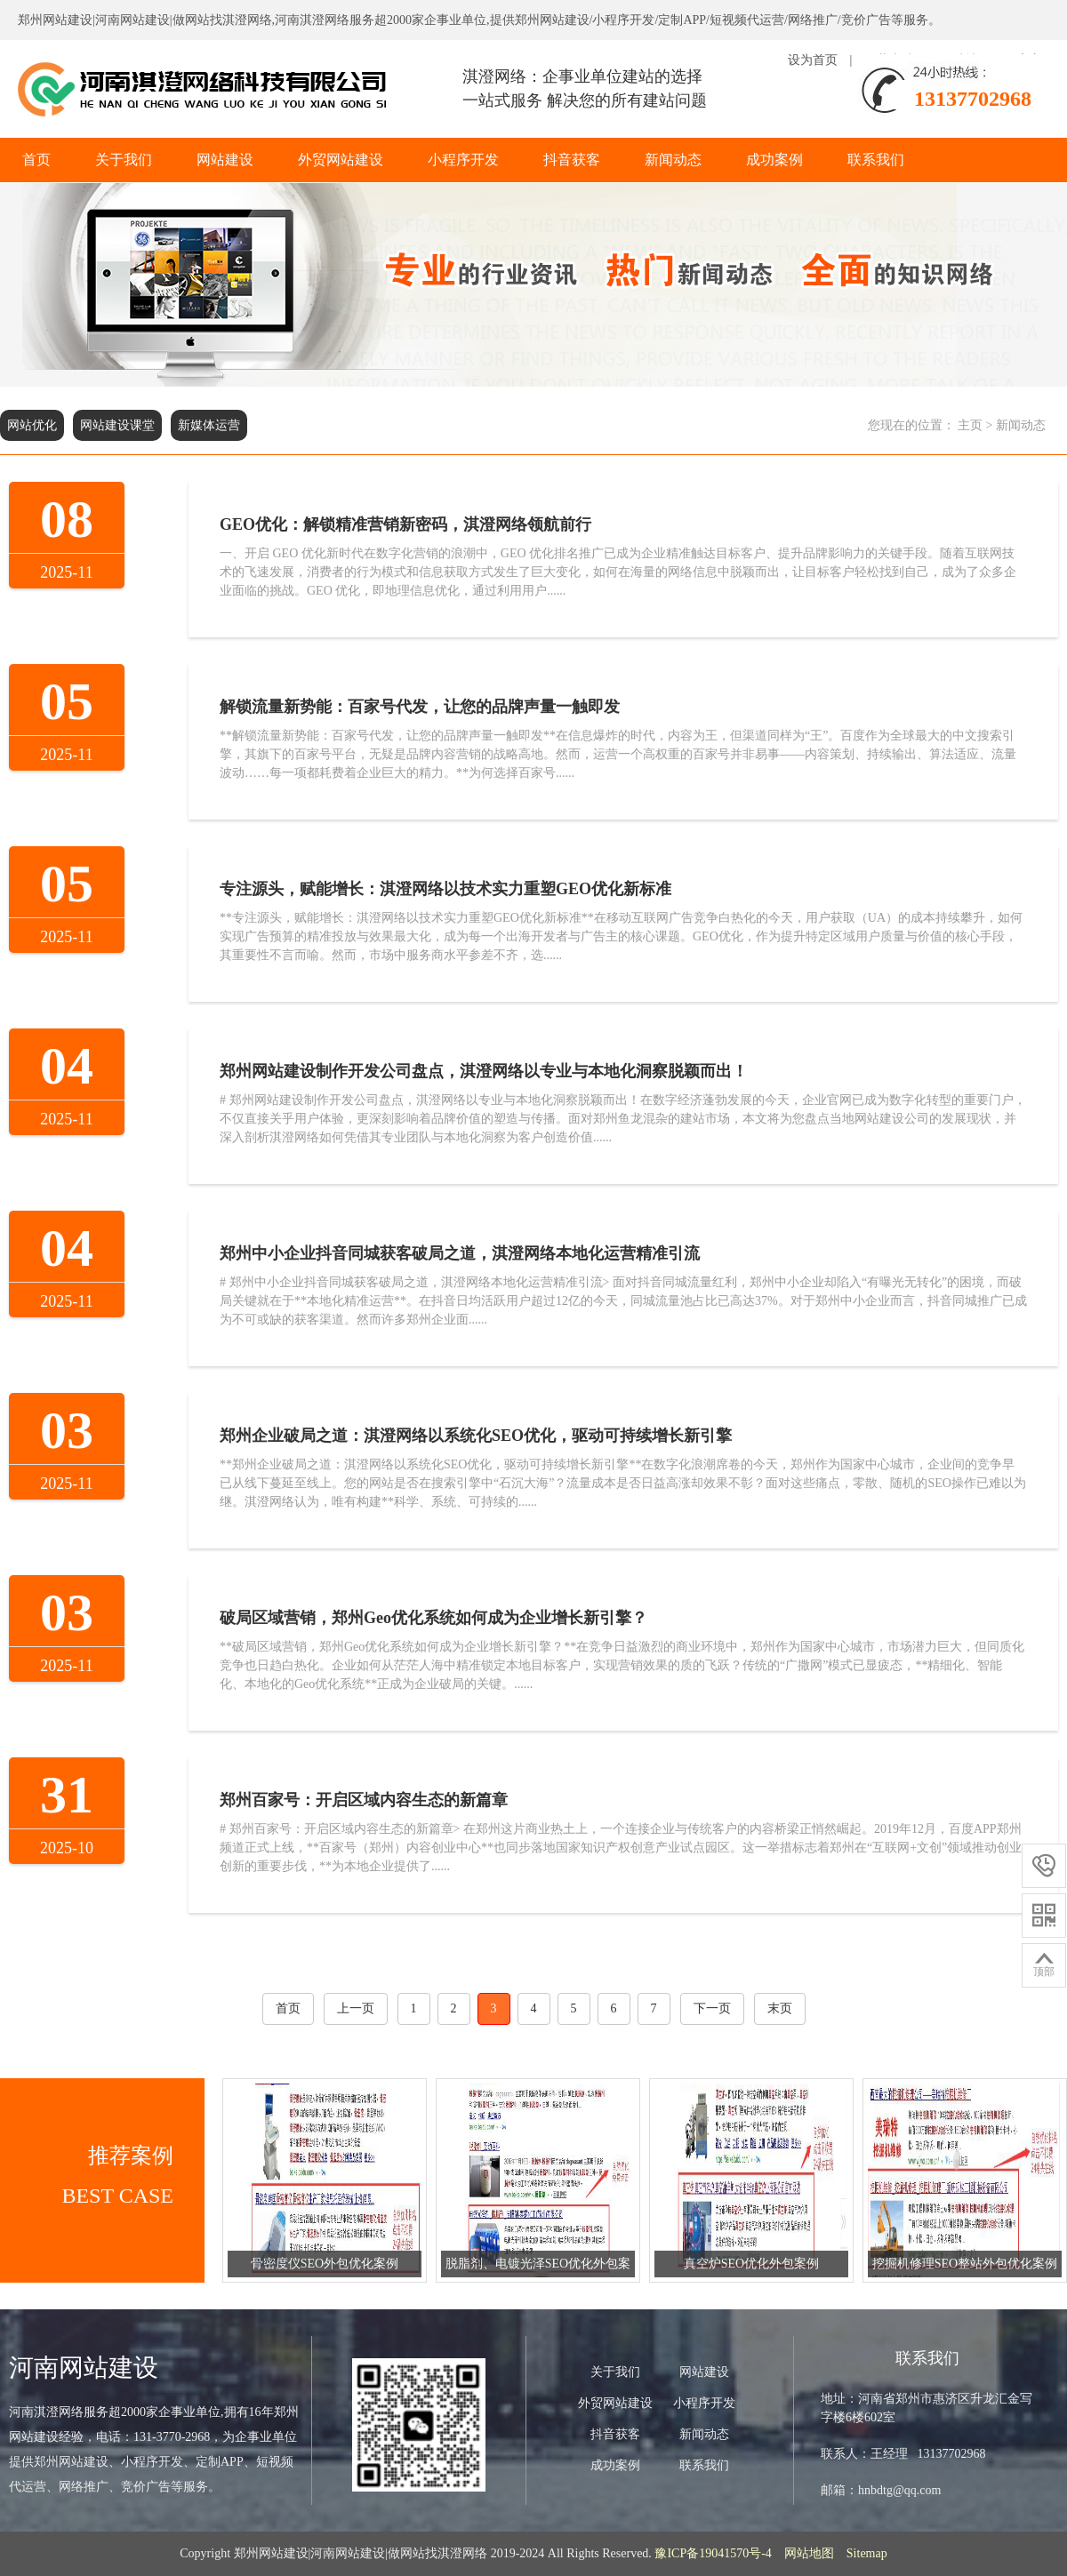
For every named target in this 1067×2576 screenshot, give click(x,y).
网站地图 (809, 2553)
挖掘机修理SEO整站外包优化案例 (964, 2263)
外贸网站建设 (340, 159)
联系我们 (875, 159)
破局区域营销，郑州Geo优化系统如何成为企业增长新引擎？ (433, 1618)
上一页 (355, 2008)
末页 (779, 2008)
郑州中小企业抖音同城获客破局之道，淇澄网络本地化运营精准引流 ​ (462, 1253)
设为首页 (813, 60)
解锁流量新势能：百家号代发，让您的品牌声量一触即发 (420, 707)
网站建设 (225, 159)
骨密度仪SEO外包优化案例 (324, 2263)
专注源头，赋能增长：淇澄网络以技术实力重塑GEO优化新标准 (445, 889)
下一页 (712, 2008)
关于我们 (123, 159)
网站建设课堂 (117, 425)
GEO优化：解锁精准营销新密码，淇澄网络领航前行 (405, 524)
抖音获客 (571, 159)
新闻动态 (673, 159)
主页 (970, 425)
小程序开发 (463, 159)
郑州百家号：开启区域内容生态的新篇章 (364, 1800)
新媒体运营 (209, 425)
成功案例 (774, 159)
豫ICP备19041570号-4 (712, 2553)
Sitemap (866, 2553)
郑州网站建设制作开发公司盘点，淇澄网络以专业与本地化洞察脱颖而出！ (484, 1071)
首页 (36, 159)
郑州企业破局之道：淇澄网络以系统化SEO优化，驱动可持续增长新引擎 (476, 1435)
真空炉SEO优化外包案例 (751, 2263)
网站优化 (32, 425)
